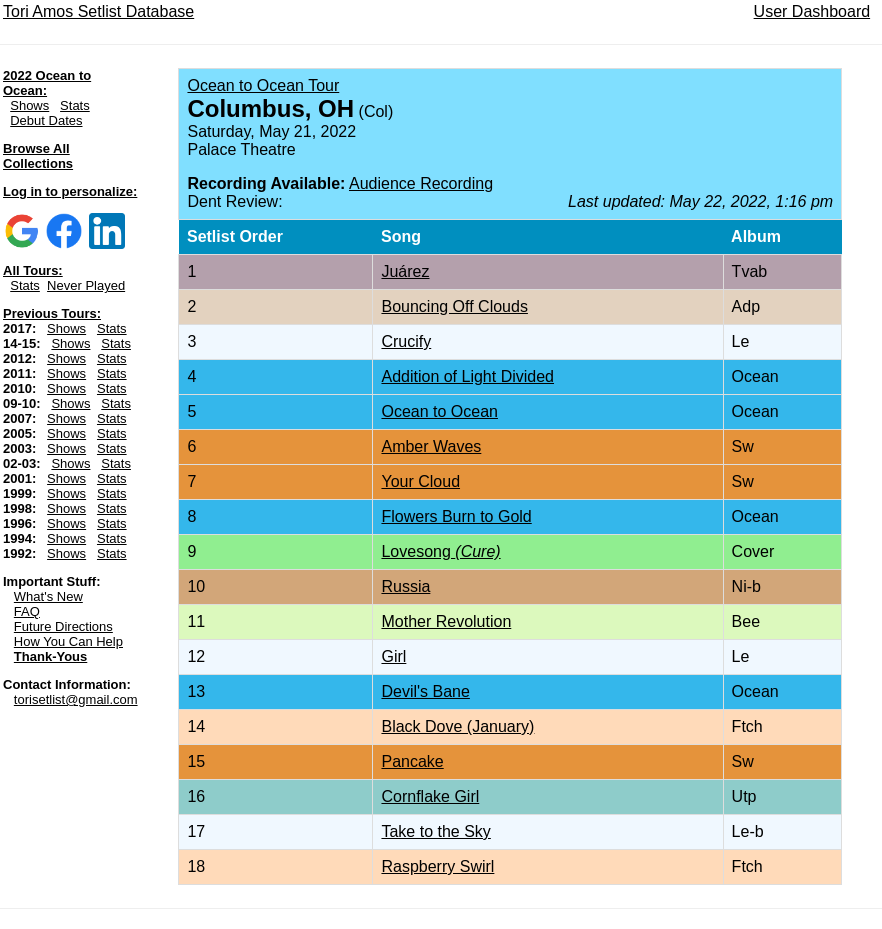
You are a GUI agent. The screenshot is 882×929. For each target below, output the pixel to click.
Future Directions (63, 626)
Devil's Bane (425, 691)
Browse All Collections (38, 156)
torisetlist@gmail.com (76, 699)
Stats (75, 105)
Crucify (406, 341)
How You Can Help (68, 641)
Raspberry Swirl (437, 866)
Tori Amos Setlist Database (98, 11)
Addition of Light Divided (467, 376)
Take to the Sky (435, 831)
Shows (29, 105)
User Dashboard (812, 11)
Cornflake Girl (430, 796)
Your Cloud (420, 481)
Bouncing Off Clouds (454, 306)
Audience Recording (421, 183)
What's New (48, 596)
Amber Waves (431, 446)
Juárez (405, 271)
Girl (393, 656)
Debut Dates (46, 120)
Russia (405, 586)
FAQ (27, 611)
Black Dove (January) (457, 726)
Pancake (412, 761)
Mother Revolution (446, 621)
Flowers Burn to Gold (456, 516)
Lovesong (440, 551)
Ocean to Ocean (439, 411)
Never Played (86, 285)
